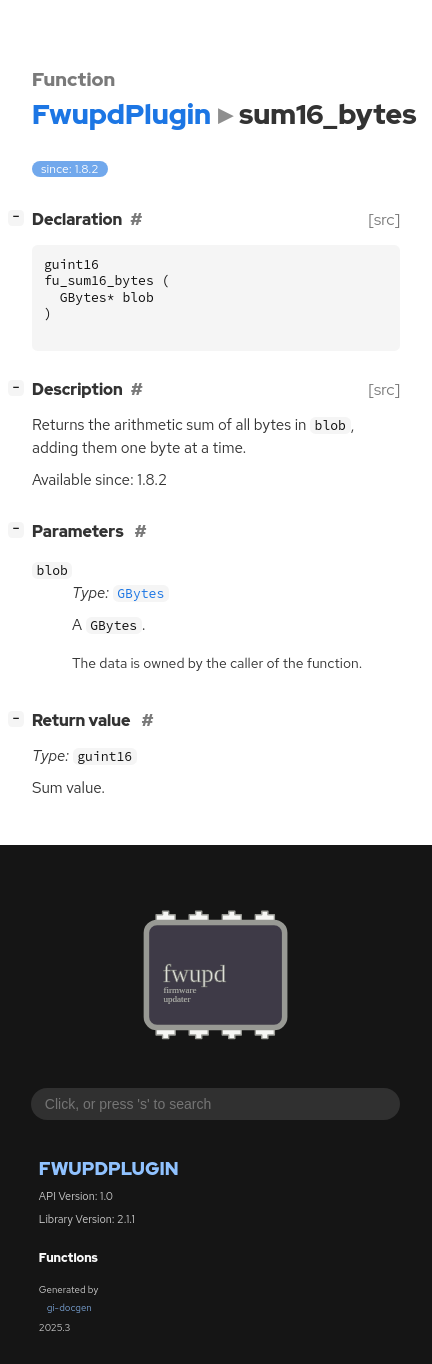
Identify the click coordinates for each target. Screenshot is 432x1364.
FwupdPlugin (109, 1168)
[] (20, 217)
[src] (384, 219)
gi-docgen (69, 1307)
